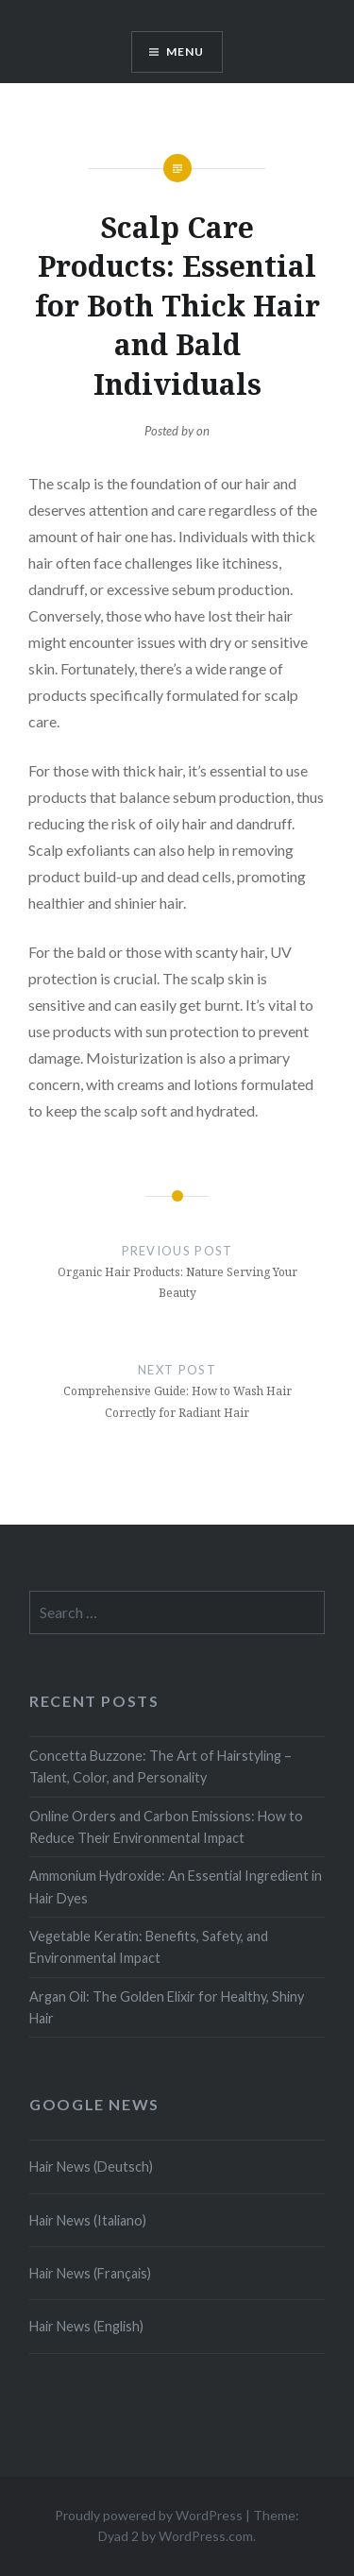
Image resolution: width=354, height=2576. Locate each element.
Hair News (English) (86, 2326)
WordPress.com (206, 2536)
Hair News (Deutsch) (91, 2166)
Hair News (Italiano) (87, 2220)
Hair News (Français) (90, 2273)
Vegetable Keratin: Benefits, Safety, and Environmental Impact (148, 1947)
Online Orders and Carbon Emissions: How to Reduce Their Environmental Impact (166, 1827)
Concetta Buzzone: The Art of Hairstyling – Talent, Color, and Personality (160, 1766)
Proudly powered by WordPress (149, 2515)
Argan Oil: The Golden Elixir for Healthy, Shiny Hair (166, 2007)
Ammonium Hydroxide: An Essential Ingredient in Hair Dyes (175, 1886)
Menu (185, 51)
